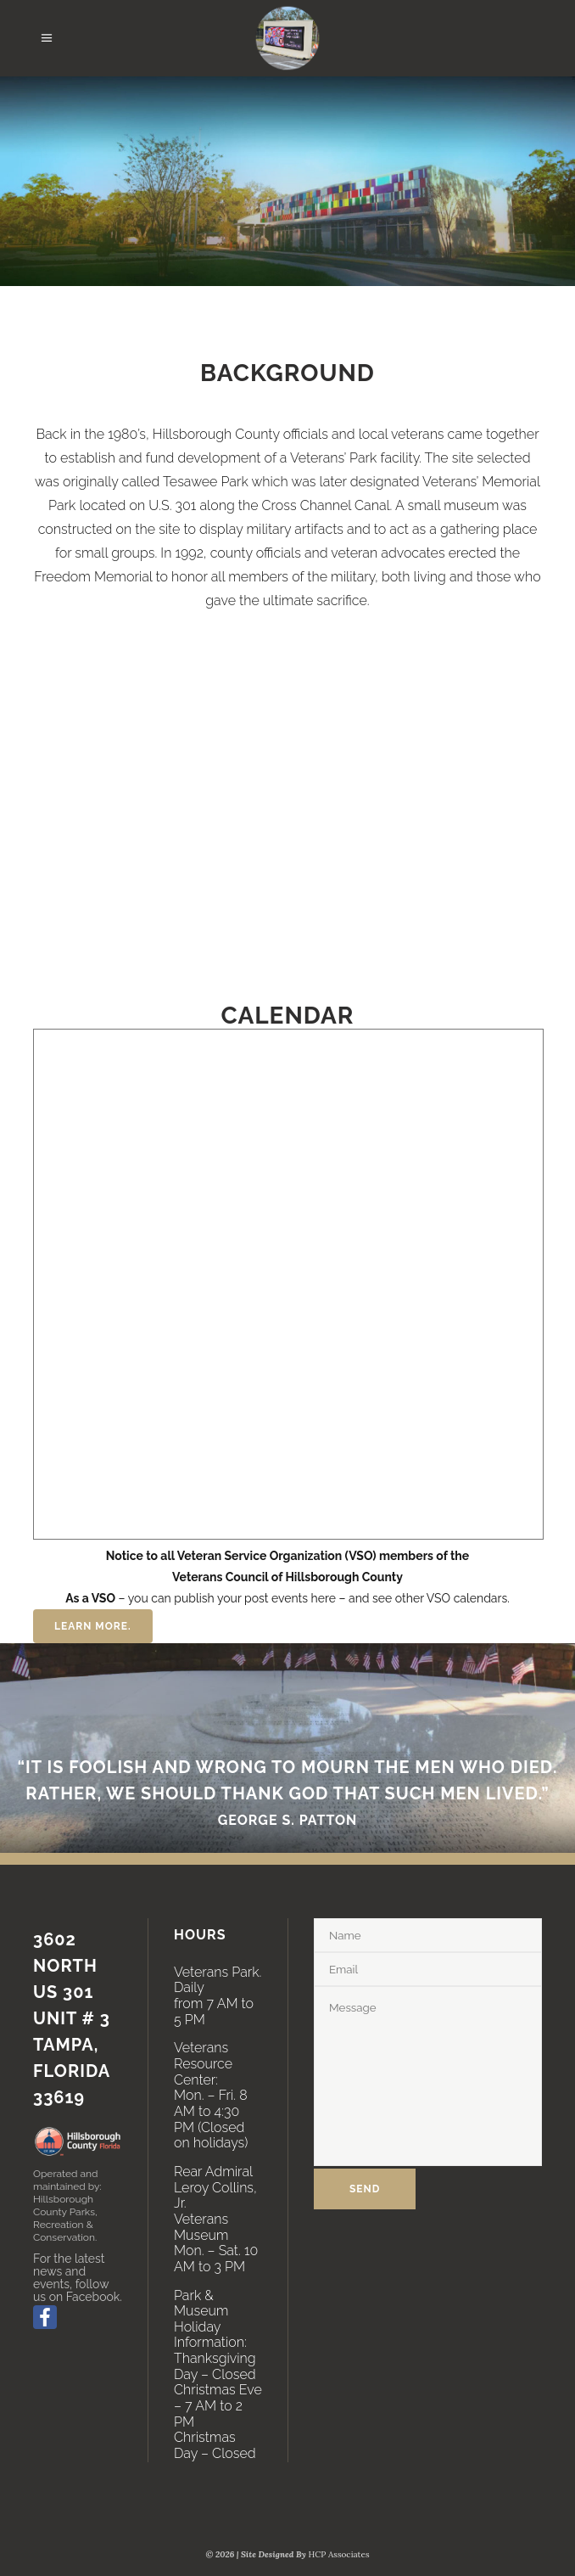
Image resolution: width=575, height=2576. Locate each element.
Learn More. (92, 1626)
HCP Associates (339, 2554)
